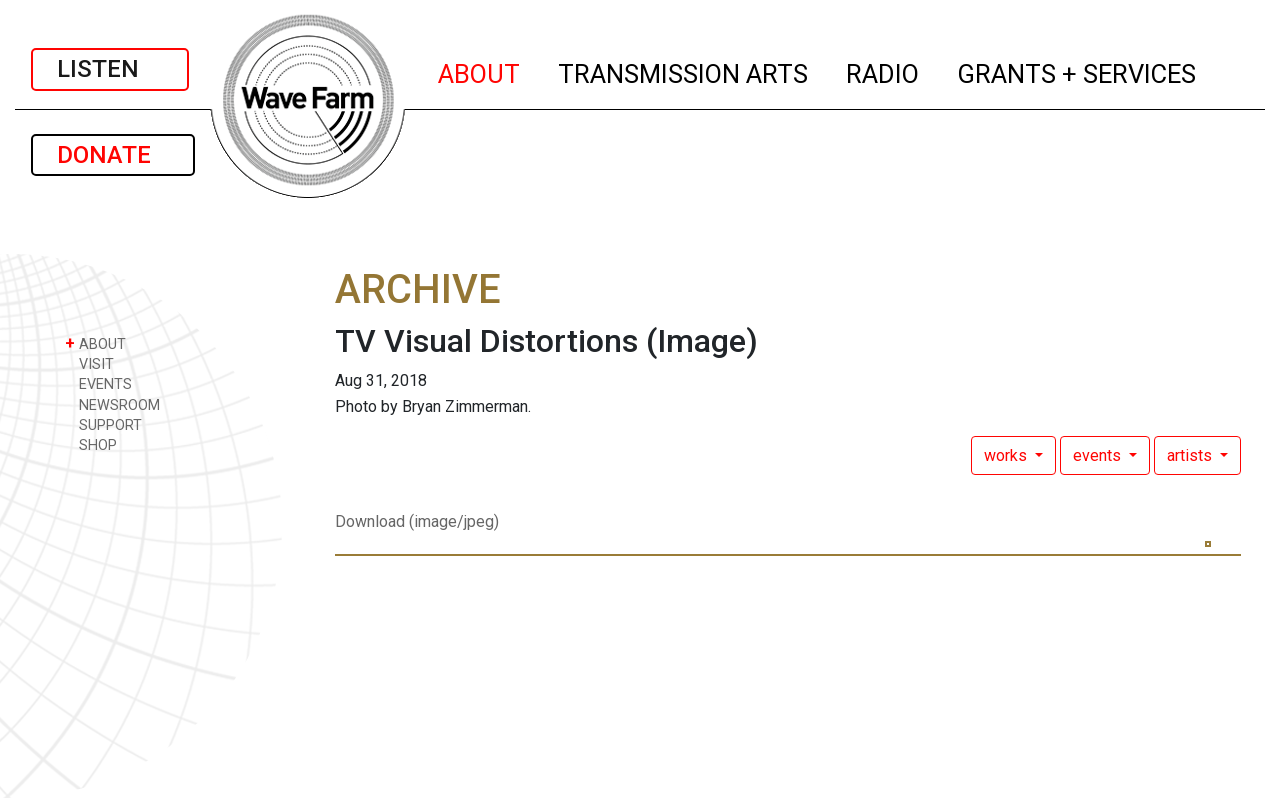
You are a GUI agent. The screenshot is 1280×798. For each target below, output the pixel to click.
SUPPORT (103, 424)
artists (1191, 455)
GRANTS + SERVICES (1077, 71)
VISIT (89, 363)
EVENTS (98, 383)
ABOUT (480, 71)
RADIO (883, 71)
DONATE (113, 155)
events (1099, 455)
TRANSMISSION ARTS (684, 71)
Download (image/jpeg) (417, 521)
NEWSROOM (112, 404)
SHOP (91, 444)
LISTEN (110, 69)
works (1007, 455)
